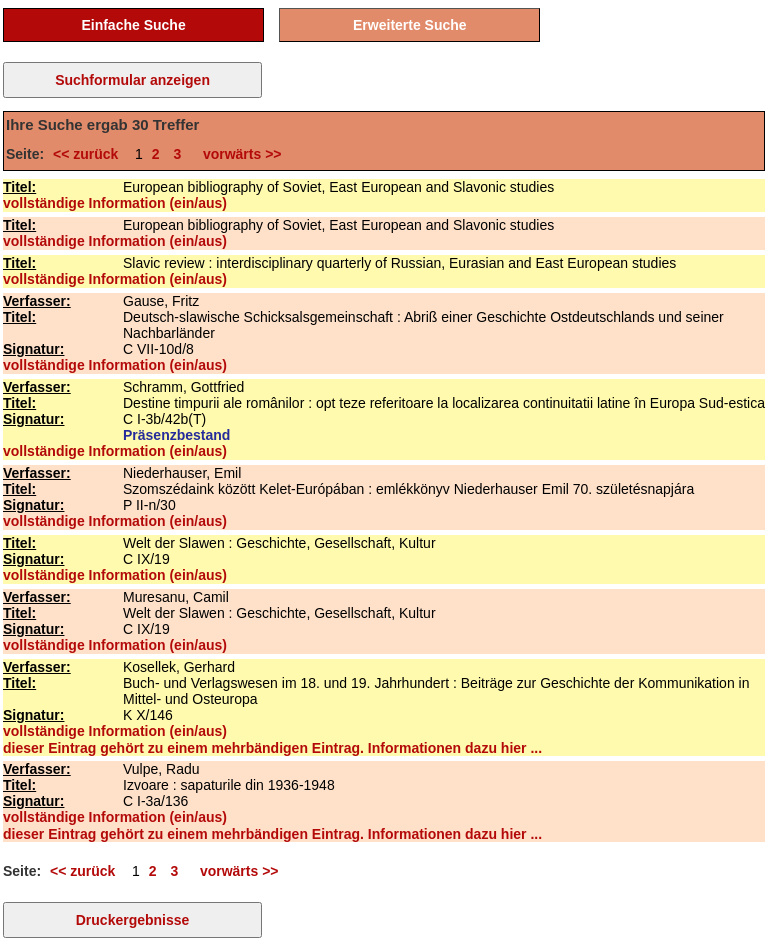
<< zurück (89, 154)
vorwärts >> (238, 154)
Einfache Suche (133, 25)
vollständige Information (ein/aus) (115, 203)
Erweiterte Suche (410, 25)
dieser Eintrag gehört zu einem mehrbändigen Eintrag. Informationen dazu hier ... (272, 748)
